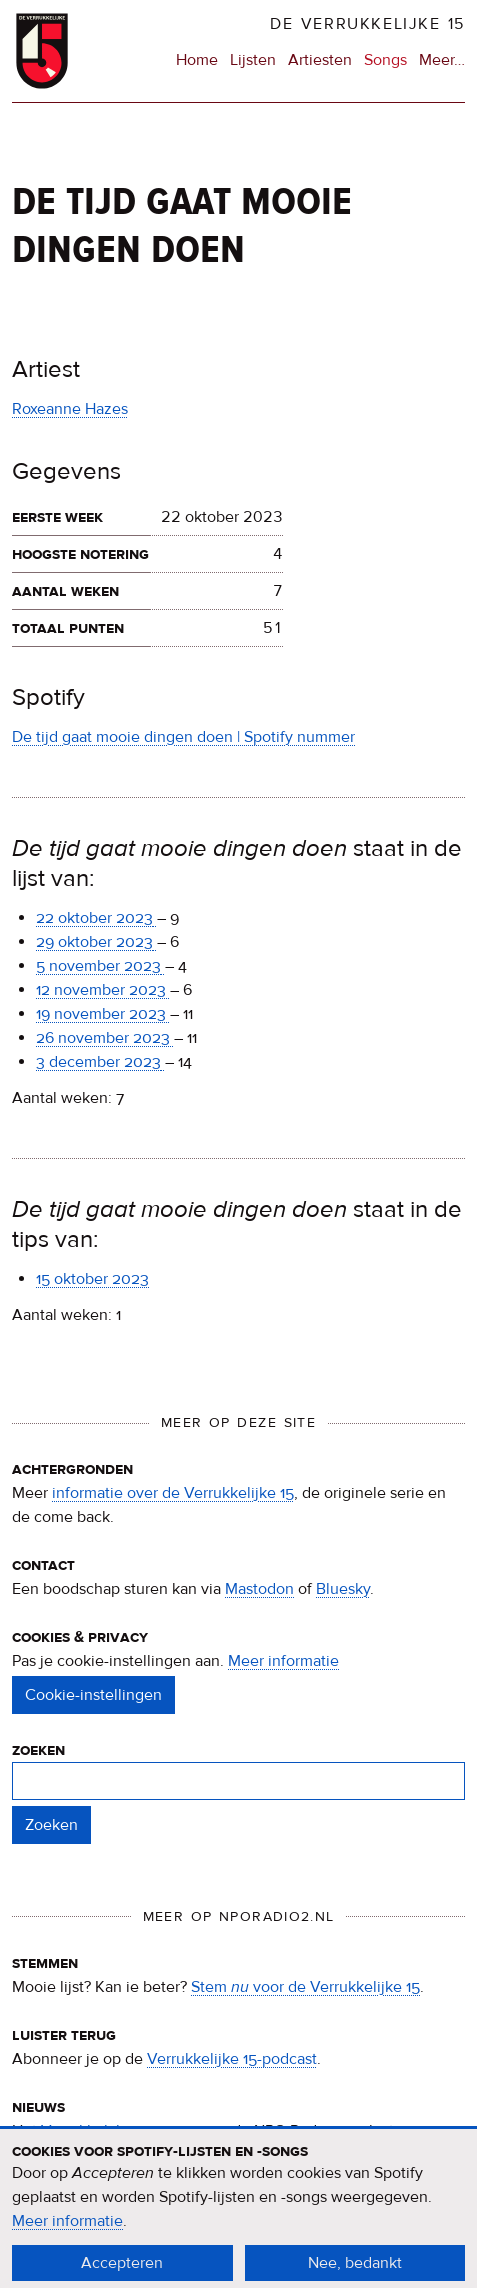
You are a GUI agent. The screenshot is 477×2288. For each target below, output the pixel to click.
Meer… (442, 60)
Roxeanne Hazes (70, 409)
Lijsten (253, 60)
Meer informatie (283, 1661)
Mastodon (259, 1589)
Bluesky (343, 1589)
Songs (385, 60)
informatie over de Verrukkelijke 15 (173, 1493)
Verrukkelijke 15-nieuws (123, 2131)
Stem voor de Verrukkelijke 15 (305, 1987)
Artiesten (320, 60)
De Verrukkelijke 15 (367, 24)
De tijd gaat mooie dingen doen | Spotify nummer (183, 737)
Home (197, 60)
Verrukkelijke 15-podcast (232, 2059)
